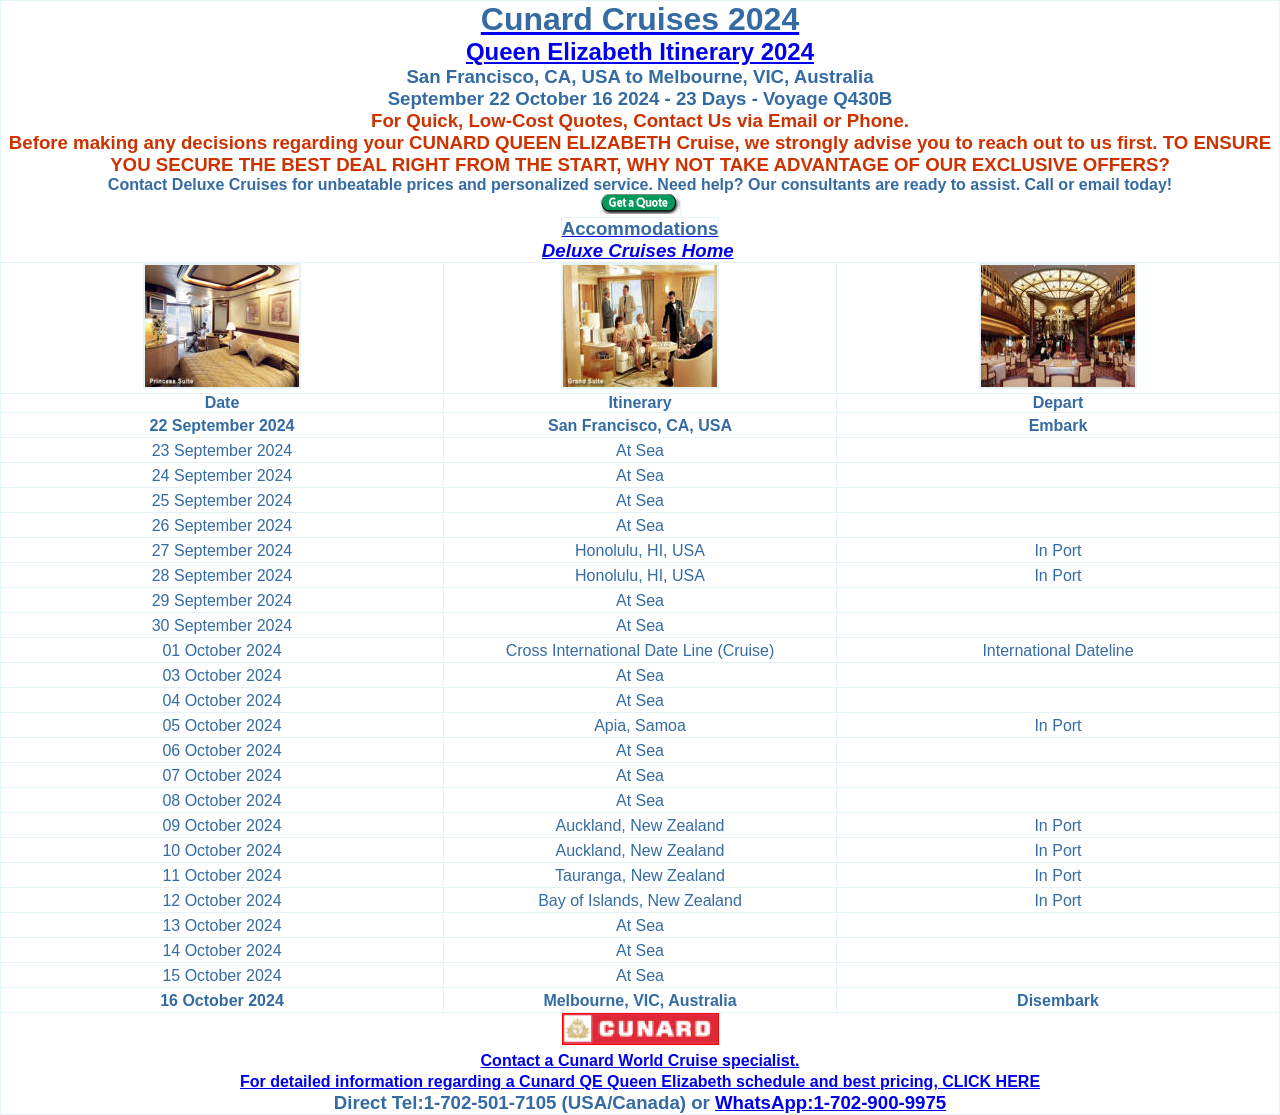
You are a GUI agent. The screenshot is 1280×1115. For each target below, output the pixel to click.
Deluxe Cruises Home (638, 250)
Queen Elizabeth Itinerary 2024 (640, 51)
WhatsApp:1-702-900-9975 (830, 1102)
